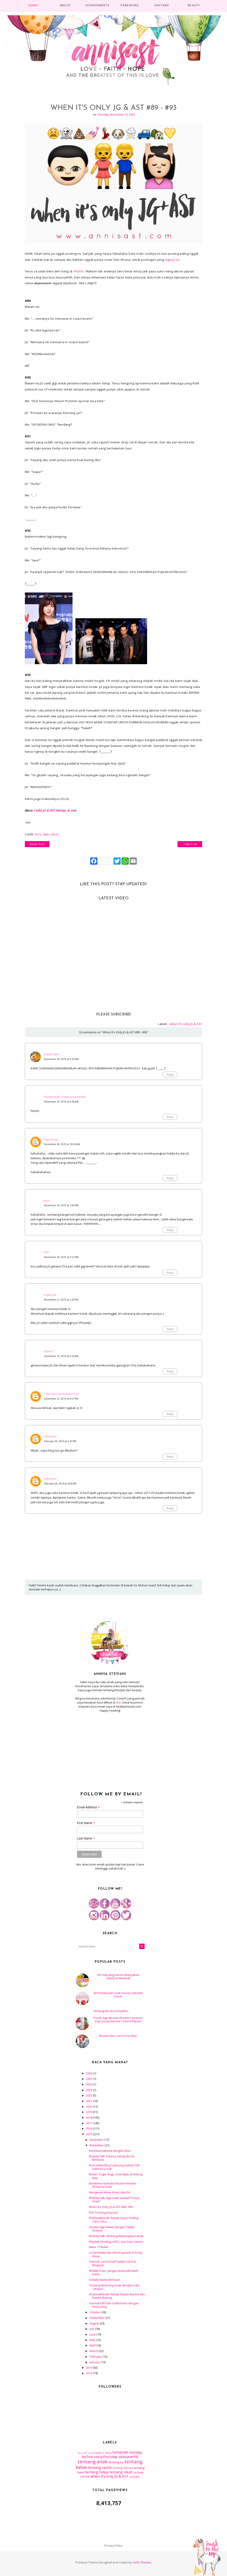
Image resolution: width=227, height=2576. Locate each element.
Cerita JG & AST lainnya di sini (54, 810)
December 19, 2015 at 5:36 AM (61, 1356)
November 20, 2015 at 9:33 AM (61, 1059)
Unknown (50, 1436)
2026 (89, 2073)
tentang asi (116, 2462)
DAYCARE (162, 5)
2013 (89, 2373)
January (95, 2362)
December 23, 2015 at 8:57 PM (61, 1398)
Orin (46, 1252)
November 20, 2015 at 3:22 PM (61, 1257)
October (95, 2312)
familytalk (120, 2452)
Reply (170, 1074)
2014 (89, 2367)
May (93, 2340)
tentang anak (92, 2461)
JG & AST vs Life (86, 2452)
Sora (38, 834)
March (94, 2351)
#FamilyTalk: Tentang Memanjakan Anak (116, 2236)
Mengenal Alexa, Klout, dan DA (109, 2192)
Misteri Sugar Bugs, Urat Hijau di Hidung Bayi (115, 2176)
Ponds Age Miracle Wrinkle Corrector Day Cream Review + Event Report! (118, 2019)
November (97, 2145)
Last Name (86, 1838)
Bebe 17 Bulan (98, 2247)
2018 (89, 2117)
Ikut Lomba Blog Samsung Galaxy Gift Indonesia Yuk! (114, 2167)
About (65, 5)
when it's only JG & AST (186, 1024)
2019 (89, 2112)
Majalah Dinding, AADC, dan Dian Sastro (116, 2242)
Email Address (88, 1807)
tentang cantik (100, 2467)
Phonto (78, 271)
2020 (89, 2106)
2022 (89, 2095)
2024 (89, 2084)
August (95, 2323)
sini (118, 1702)
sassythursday (106, 2456)
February (96, 2356)
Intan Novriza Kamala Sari (61, 1394)
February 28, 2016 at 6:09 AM (60, 1483)
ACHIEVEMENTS (98, 5)
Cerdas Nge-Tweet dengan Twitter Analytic (112, 2229)
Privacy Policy (113, 2546)
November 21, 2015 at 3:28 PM (61, 1299)
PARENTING (130, 5)
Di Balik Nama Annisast (104, 2280)
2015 (89, 2134)
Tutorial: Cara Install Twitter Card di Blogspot (112, 2263)
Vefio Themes (142, 2562)
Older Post (190, 844)
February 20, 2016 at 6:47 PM (60, 1441)
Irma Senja (51, 1139)
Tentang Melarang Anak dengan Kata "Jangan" (114, 2287)
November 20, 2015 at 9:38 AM (61, 1101)
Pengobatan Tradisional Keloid (65, 1097)
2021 (89, 2101)
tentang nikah (121, 2472)
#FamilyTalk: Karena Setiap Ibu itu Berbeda (112, 2158)
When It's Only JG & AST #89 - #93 (111, 2207)
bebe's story (103, 2452)
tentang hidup (97, 2472)
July (92, 2329)
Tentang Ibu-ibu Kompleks (110, 2011)
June (93, 2334)
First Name (86, 1823)
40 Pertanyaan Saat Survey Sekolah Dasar (118, 1995)
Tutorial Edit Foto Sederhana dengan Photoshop (114, 2305)
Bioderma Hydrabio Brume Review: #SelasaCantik (112, 2185)
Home (33, 5)
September (97, 2318)
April (93, 2345)
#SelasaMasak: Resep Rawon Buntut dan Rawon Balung (117, 2296)
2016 (89, 2128)
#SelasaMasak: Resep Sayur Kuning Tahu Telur (113, 2219)
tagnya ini (172, 260)
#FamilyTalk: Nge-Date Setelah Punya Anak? (114, 2199)
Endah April (51, 1054)
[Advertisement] (110, 1749)
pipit (46, 1200)
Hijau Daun (51, 834)
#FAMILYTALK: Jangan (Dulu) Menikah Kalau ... (113, 2272)
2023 (89, 2090)
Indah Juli (50, 1295)
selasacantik (128, 2456)
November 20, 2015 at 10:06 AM (62, 1144)
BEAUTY (194, 5)
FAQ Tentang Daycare (103, 2212)
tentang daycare (123, 2468)
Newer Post (37, 844)
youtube (134, 2476)
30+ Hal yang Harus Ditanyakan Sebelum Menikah (118, 1976)
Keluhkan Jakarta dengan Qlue (110, 2151)
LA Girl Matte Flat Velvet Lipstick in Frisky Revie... (116, 2254)
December (97, 2140)
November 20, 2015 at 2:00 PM (61, 1205)
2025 (89, 2079)
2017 (89, 2123)
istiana (48, 1351)
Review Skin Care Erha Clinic (118, 2036)
